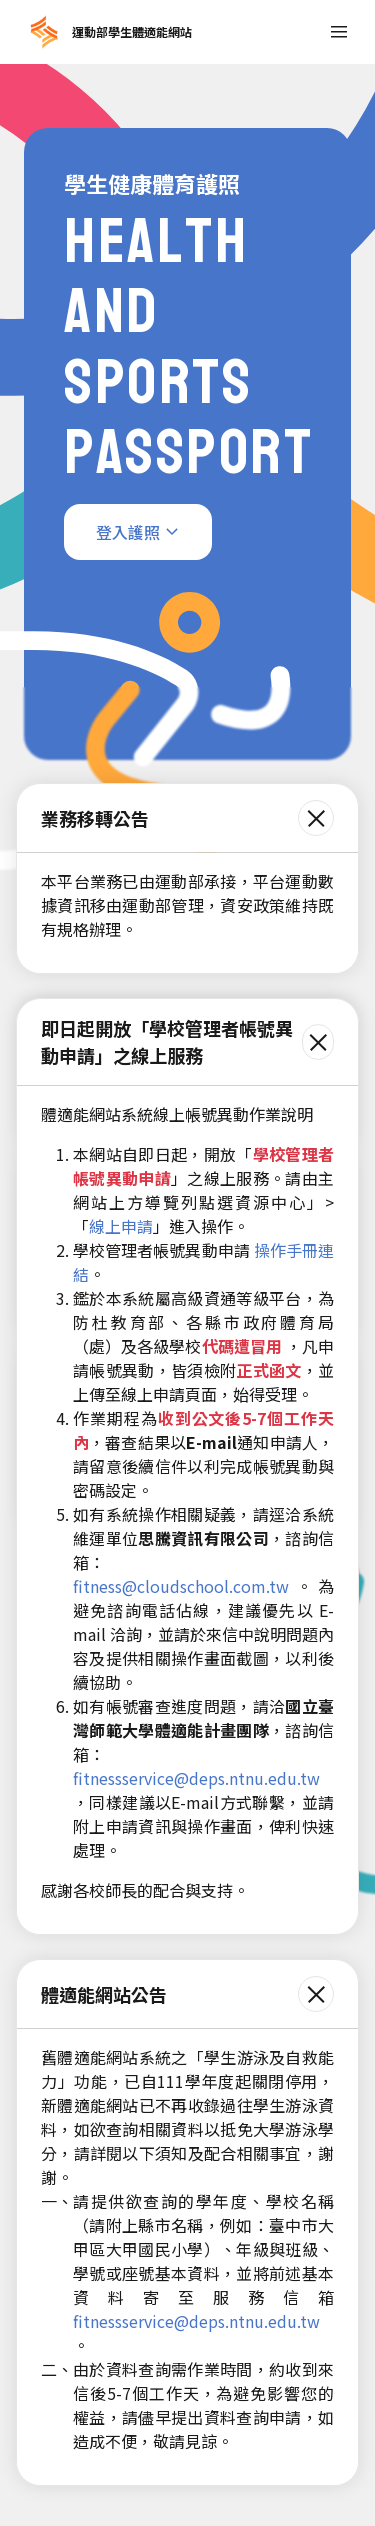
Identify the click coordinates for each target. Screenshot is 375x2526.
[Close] (316, 818)
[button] (339, 32)
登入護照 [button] (128, 532)
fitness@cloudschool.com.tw (181, 1586)
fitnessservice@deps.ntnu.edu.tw (196, 1778)
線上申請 (121, 1226)
